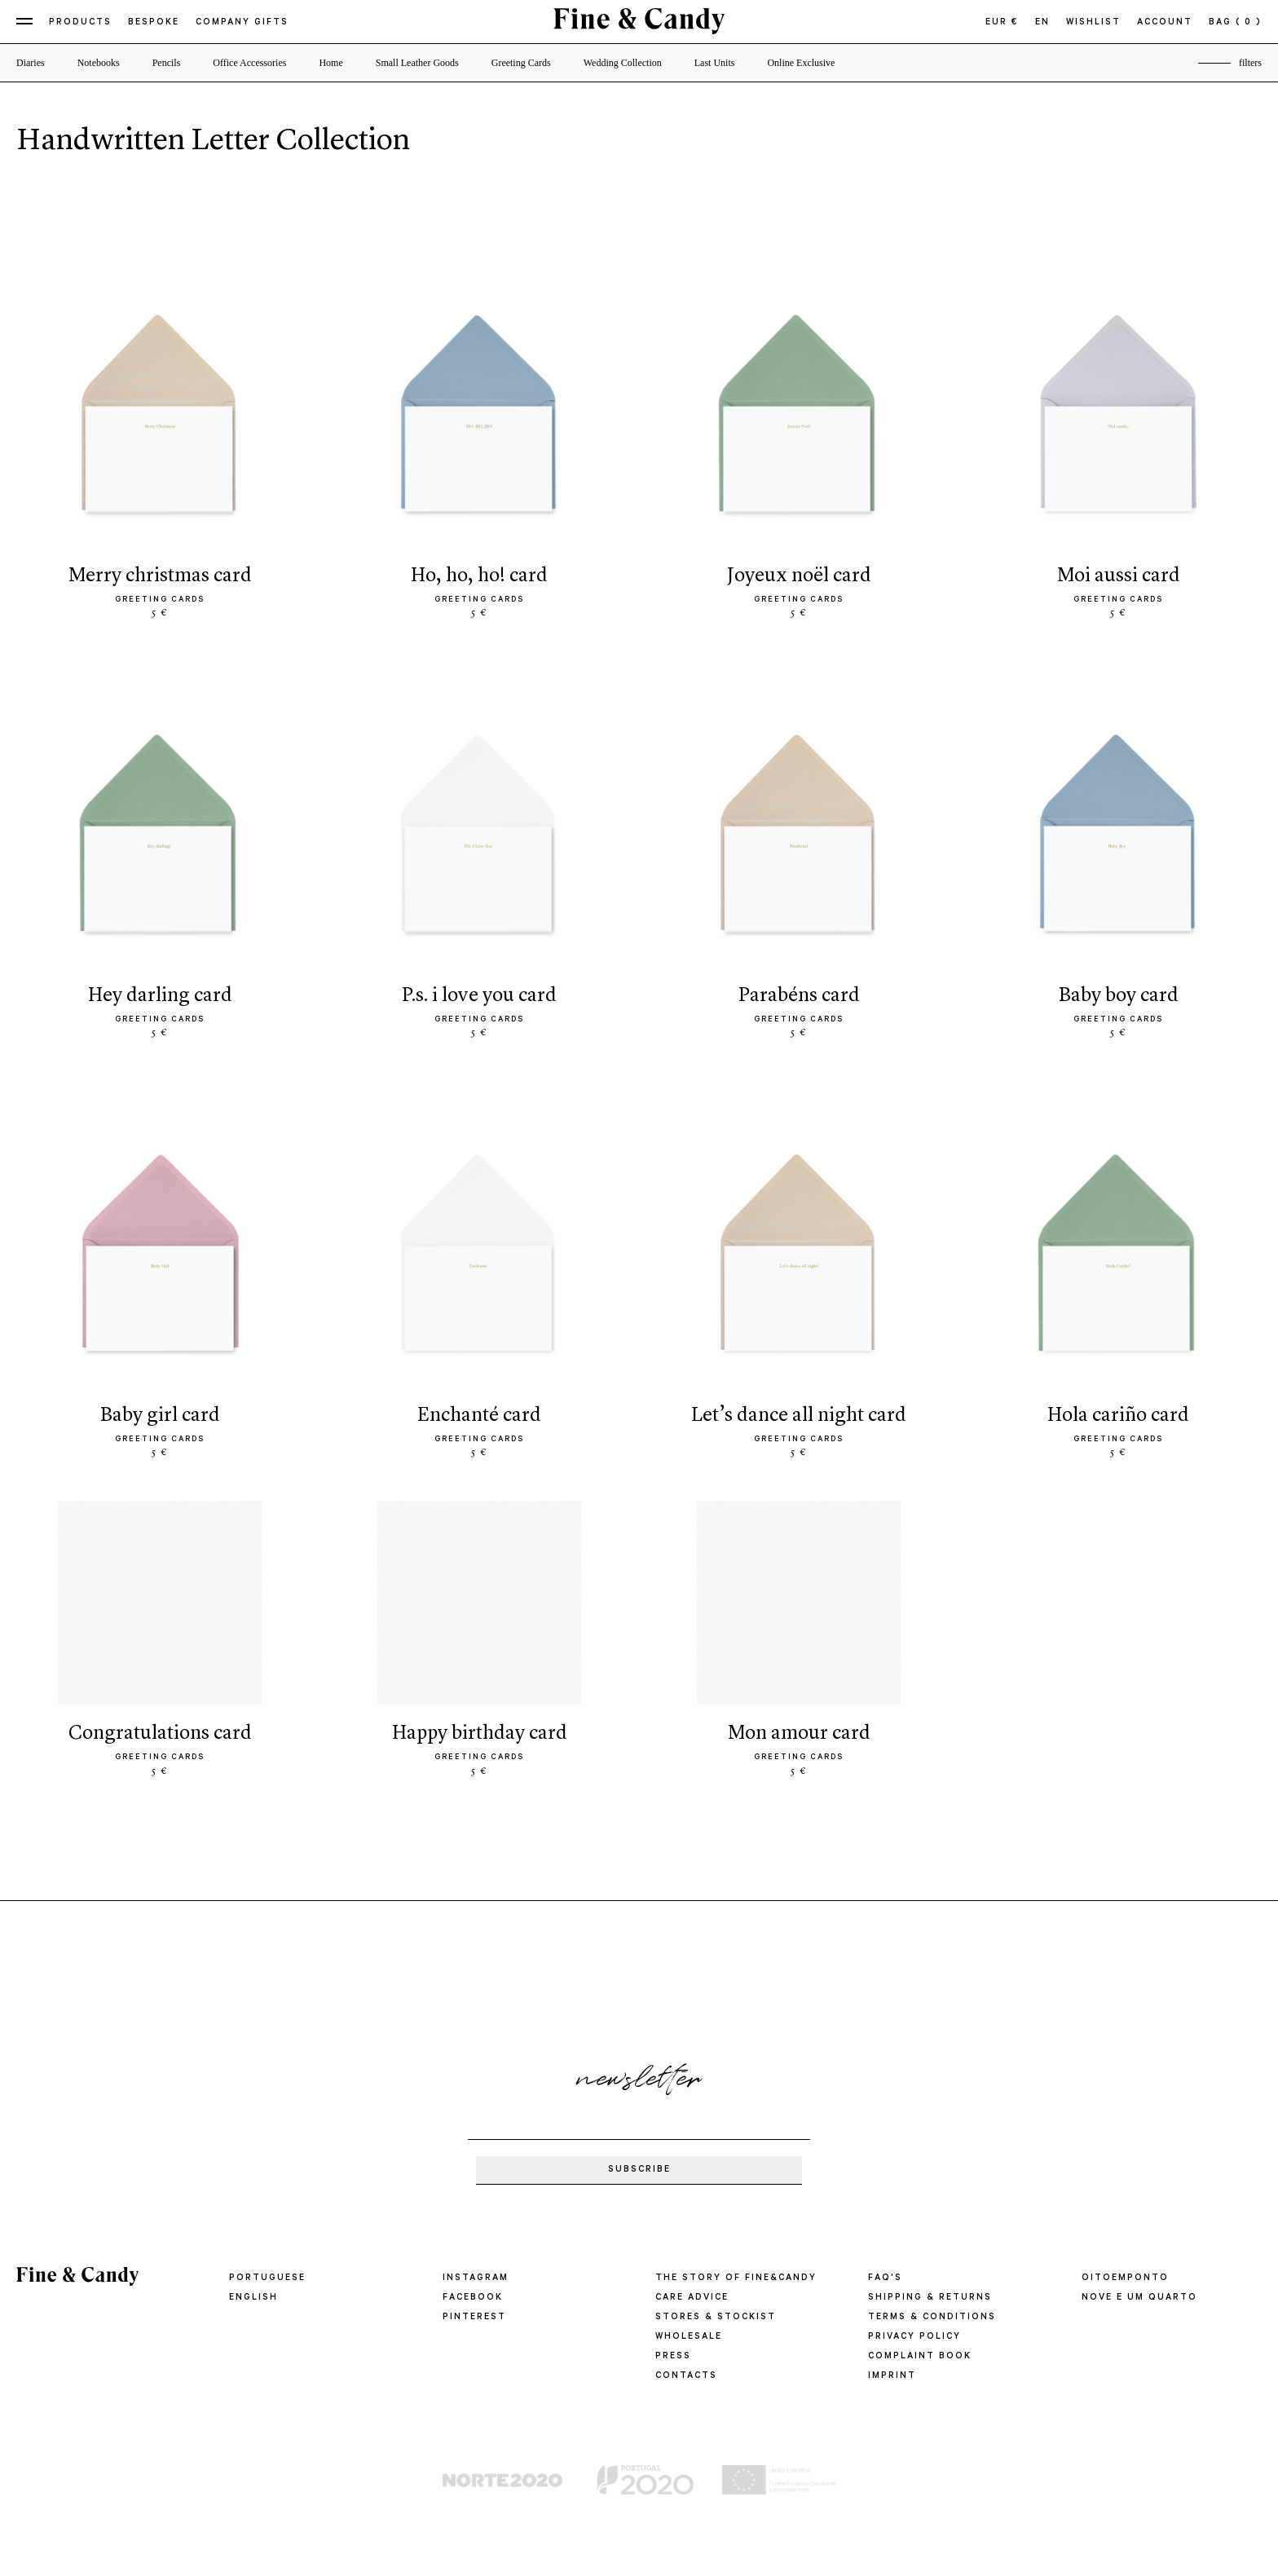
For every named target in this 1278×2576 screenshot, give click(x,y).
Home (330, 62)
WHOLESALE (688, 2337)
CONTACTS (686, 2376)
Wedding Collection (623, 62)
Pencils (166, 62)
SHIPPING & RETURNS (930, 2298)
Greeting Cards (521, 62)
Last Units (714, 62)
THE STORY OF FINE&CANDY (736, 2278)
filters (1250, 62)
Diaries (30, 62)
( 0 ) (1249, 23)
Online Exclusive (801, 62)
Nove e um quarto (1139, 2298)
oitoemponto (1125, 2278)
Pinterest (474, 2317)
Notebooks (98, 62)
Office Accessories (249, 62)
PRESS (673, 2357)
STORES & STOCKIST (715, 2317)
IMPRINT (892, 2376)
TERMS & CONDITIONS (932, 2317)
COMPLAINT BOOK (920, 2357)
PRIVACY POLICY (914, 2337)
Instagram (476, 2278)
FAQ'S (885, 2278)
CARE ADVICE (692, 2298)
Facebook (473, 2298)
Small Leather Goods (417, 62)
